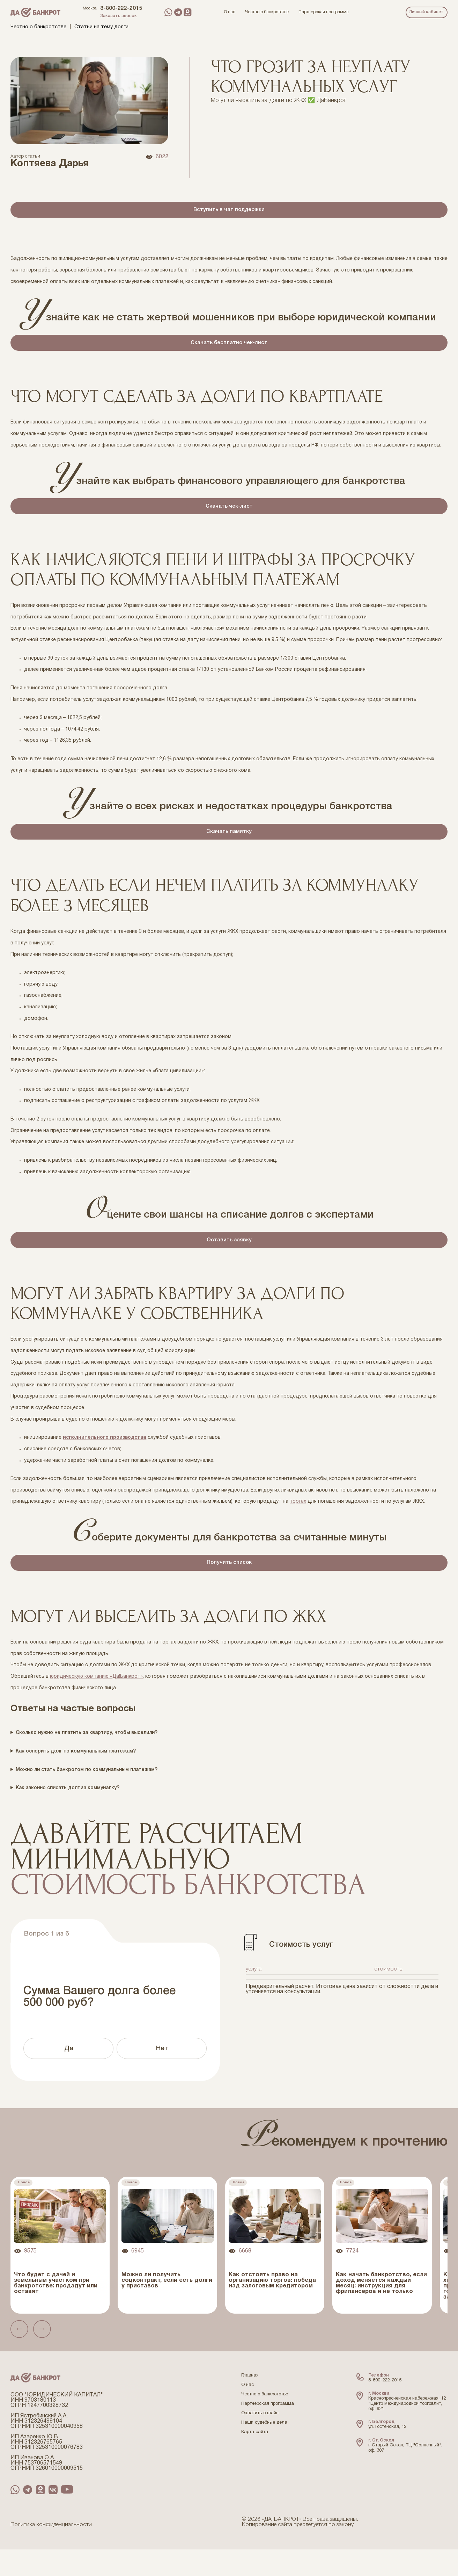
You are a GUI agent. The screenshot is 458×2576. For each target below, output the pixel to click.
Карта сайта (254, 2459)
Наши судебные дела (264, 2449)
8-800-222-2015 (121, 8)
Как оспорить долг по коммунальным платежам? (76, 1778)
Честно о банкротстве (38, 27)
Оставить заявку (229, 1260)
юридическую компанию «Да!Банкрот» (96, 1703)
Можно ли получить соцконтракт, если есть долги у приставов (166, 2307)
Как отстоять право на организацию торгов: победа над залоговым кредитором (272, 2307)
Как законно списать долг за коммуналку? (67, 1815)
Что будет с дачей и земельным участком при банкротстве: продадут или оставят (55, 2310)
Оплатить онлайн (260, 2440)
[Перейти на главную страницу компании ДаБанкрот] (35, 12)
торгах (298, 1524)
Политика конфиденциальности (51, 2551)
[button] (19, 2356)
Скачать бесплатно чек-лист (229, 349)
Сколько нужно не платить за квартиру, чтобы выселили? (86, 1759)
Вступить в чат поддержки (229, 212)
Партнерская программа (267, 2431)
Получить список (229, 1587)
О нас (247, 2412)
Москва (90, 8)
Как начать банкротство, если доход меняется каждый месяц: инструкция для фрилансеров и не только (381, 2310)
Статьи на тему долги (101, 27)
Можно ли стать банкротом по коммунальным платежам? (86, 1796)
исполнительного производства (104, 1460)
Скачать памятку (229, 847)
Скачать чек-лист (229, 517)
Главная (250, 2402)
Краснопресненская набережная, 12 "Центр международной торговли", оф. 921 (407, 2430)
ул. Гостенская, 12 (387, 2454)
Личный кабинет (426, 12)
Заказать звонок (118, 16)
